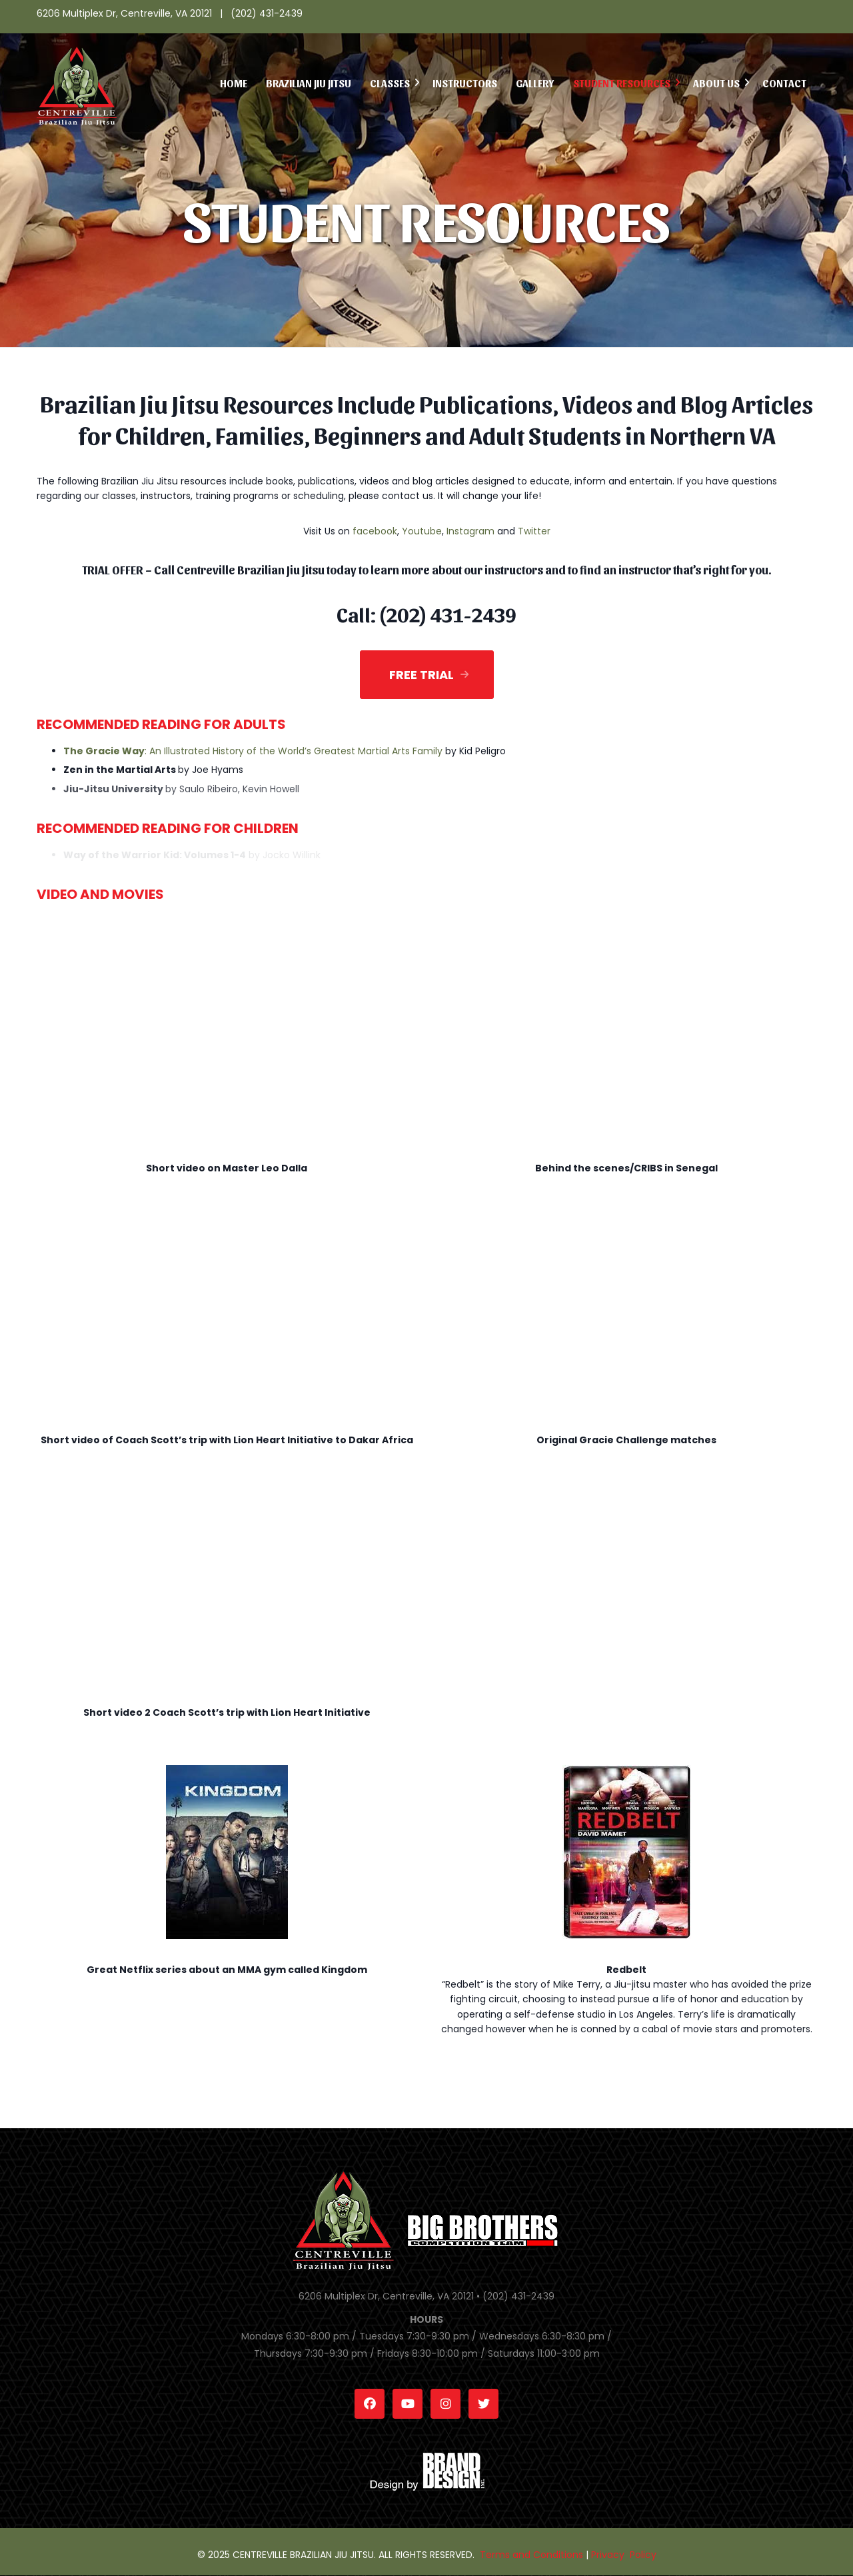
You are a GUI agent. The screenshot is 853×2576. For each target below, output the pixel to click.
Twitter (534, 531)
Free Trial (421, 674)
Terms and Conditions (531, 2554)
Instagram (470, 531)
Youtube (422, 531)
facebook (375, 531)
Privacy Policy (623, 2554)
